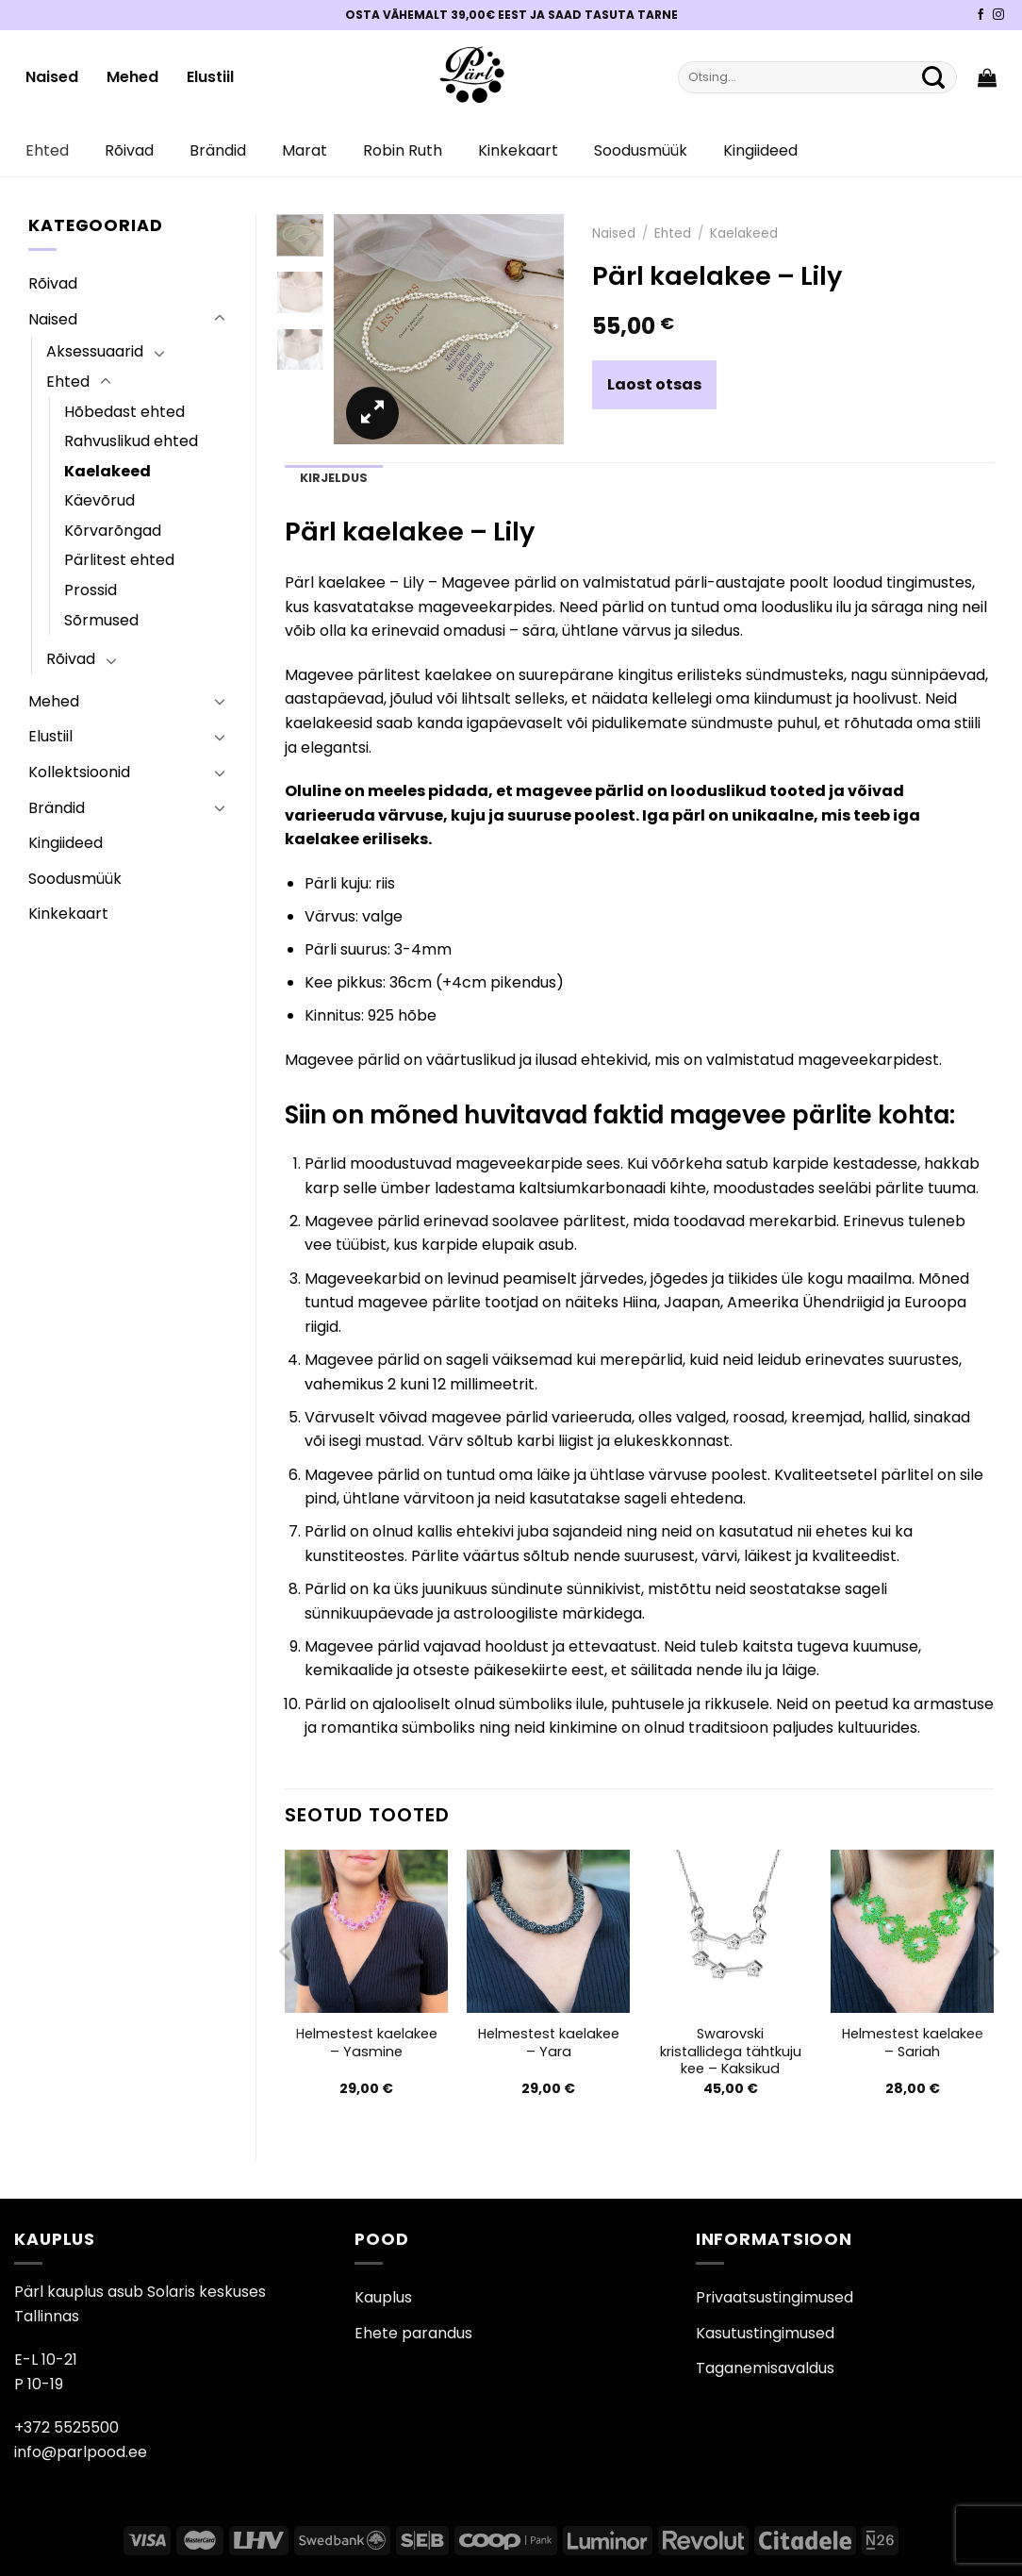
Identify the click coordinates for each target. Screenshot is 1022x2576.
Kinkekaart (518, 150)
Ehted (47, 150)
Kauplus (383, 2297)
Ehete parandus (413, 2333)
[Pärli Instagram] (998, 15)
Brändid (218, 150)
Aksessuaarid (94, 351)
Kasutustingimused (765, 2333)
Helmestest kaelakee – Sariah (912, 2042)
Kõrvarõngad (112, 530)
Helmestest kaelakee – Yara (548, 2042)
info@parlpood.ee (80, 2452)
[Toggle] (219, 318)
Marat (304, 150)
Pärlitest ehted (119, 560)
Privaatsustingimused (774, 2297)
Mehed (132, 77)
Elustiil (210, 77)
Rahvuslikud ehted (131, 441)
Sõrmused (101, 620)
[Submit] (933, 77)
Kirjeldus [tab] (334, 478)
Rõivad (129, 150)
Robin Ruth (402, 150)
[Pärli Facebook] (980, 15)
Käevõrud (99, 500)
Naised (51, 77)
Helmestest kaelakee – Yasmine (366, 2042)
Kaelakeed (107, 471)
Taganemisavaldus (765, 2368)
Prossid (90, 590)
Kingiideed (760, 150)
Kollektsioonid (79, 772)
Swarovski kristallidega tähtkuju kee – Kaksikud (730, 2051)
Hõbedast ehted (124, 412)
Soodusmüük (640, 150)
